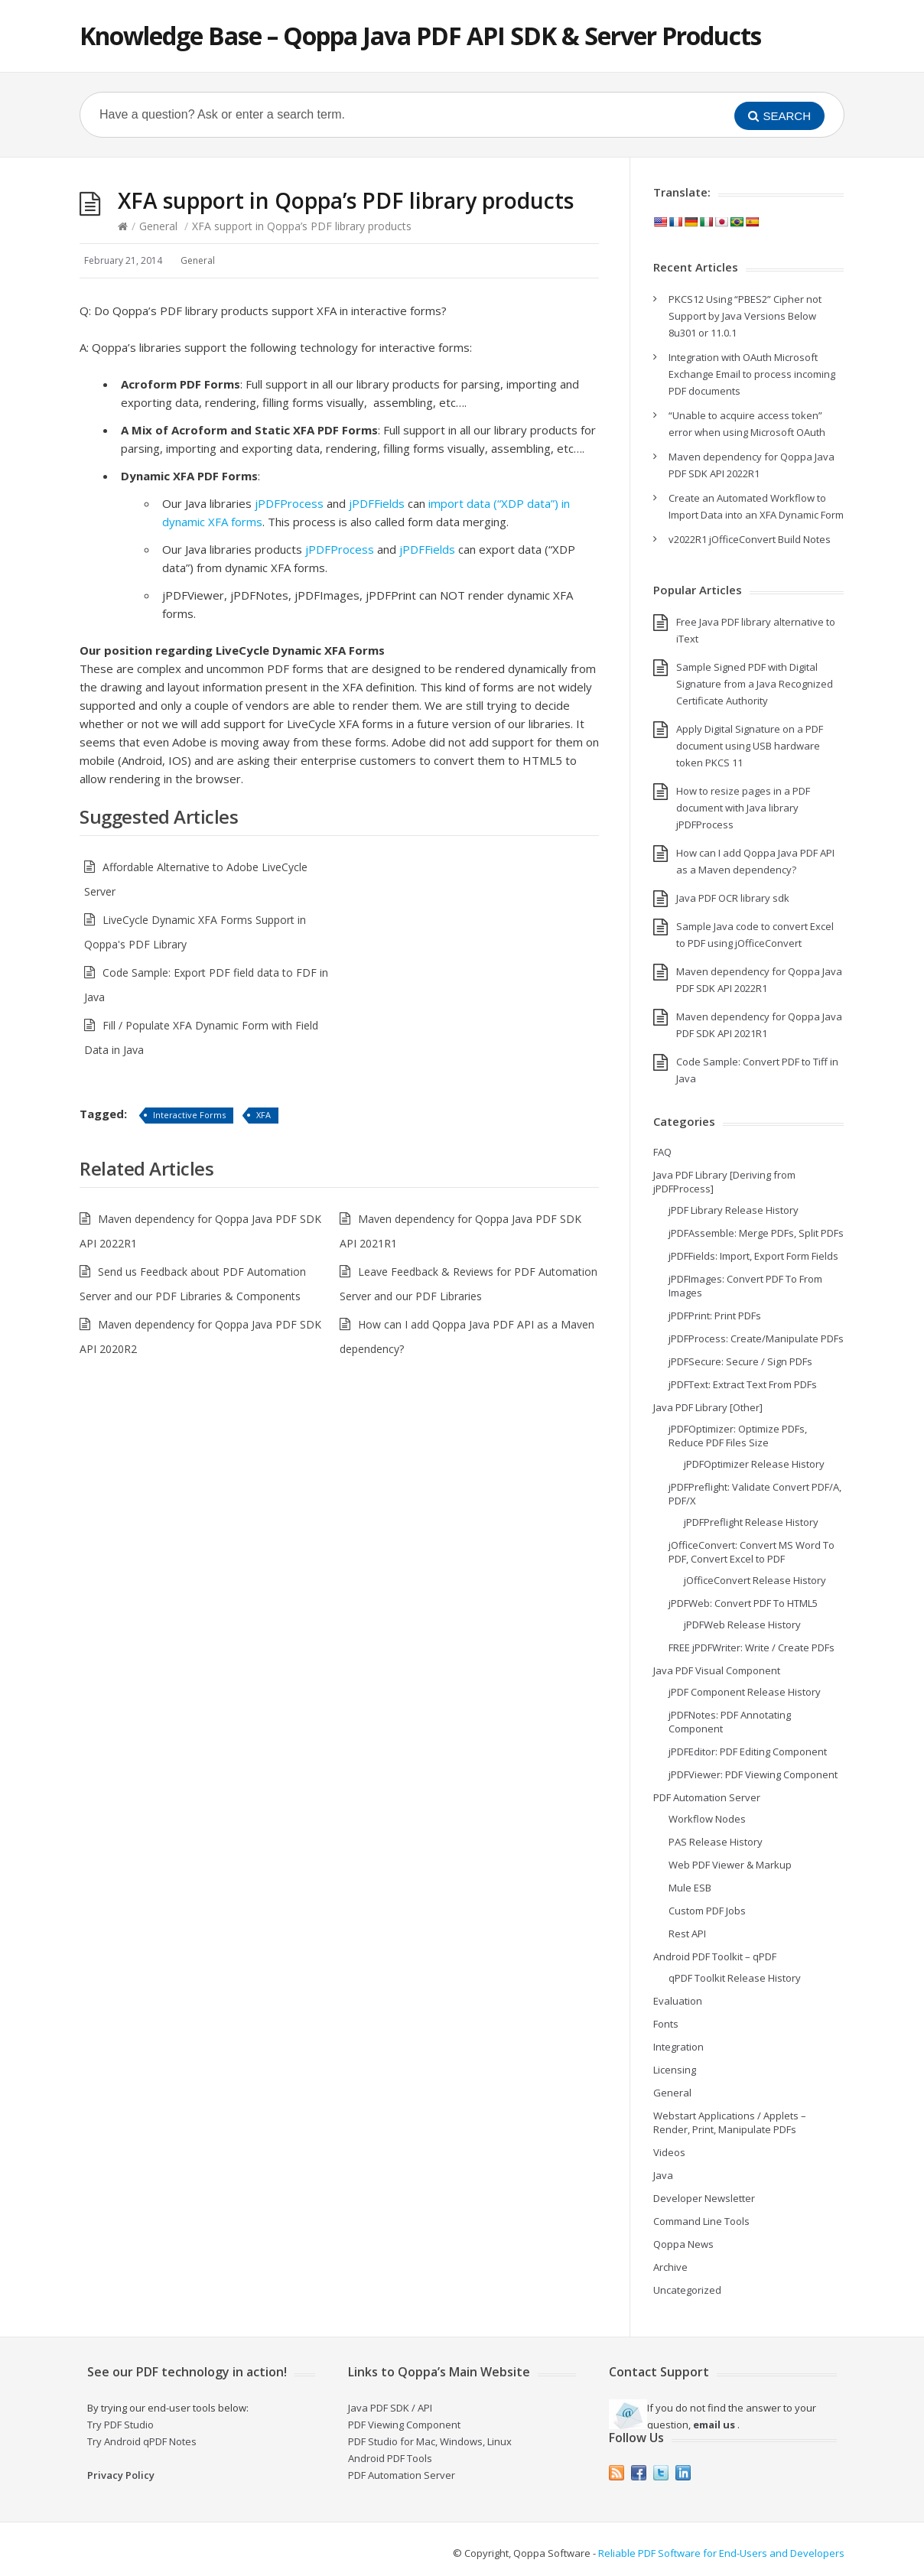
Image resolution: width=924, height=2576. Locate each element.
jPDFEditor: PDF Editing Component (748, 1751)
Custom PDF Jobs (707, 1910)
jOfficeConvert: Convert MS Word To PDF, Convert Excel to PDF (752, 1552)
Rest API (687, 1933)
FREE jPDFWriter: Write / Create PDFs (752, 1647)
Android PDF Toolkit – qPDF (714, 1956)
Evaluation (677, 2001)
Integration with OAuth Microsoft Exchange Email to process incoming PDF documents (752, 374)
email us (714, 2424)
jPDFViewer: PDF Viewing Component (753, 1774)
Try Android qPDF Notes (142, 2441)
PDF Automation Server (706, 1797)
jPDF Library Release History (734, 1210)
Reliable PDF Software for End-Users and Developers (721, 2553)
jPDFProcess (289, 503)
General (158, 226)
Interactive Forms (189, 1114)
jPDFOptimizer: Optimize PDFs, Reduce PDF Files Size (738, 1435)
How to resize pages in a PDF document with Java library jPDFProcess (743, 807)
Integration (678, 2047)
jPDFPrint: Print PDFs (715, 1315)
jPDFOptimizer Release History (754, 1464)
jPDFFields (377, 503)
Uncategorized (687, 2290)
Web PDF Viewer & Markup (730, 1865)
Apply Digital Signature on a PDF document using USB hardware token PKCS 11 (749, 745)
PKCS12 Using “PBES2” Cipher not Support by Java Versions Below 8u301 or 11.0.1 (745, 316)
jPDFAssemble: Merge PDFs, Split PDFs (756, 1233)
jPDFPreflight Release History (751, 1522)
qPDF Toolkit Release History (735, 1978)
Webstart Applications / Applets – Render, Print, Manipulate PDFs (729, 2122)
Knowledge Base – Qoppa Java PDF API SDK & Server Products (420, 35)
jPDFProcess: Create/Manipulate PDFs (756, 1338)
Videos (669, 2152)
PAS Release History (716, 1842)
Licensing (674, 2070)
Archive (670, 2267)
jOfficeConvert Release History (755, 1580)
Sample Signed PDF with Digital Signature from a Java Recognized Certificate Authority (754, 683)
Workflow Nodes (707, 1819)
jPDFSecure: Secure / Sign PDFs (740, 1361)
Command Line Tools (701, 2221)
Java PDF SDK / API (390, 2408)
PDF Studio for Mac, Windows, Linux (430, 2441)
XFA (263, 1114)
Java (663, 2175)
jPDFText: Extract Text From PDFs (743, 1384)
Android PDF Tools (390, 2458)
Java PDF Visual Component (716, 1670)
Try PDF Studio (120, 2424)
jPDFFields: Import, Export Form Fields (753, 1256)
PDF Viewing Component (404, 2424)
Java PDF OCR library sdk (732, 898)
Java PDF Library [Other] (708, 1407)
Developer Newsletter (704, 2198)
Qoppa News (683, 2244)
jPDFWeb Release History (742, 1624)
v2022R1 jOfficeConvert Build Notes (750, 539)
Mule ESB (690, 1888)
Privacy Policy (121, 2475)
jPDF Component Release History (745, 1692)
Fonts (665, 2024)
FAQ (662, 1152)
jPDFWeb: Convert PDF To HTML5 (743, 1603)
